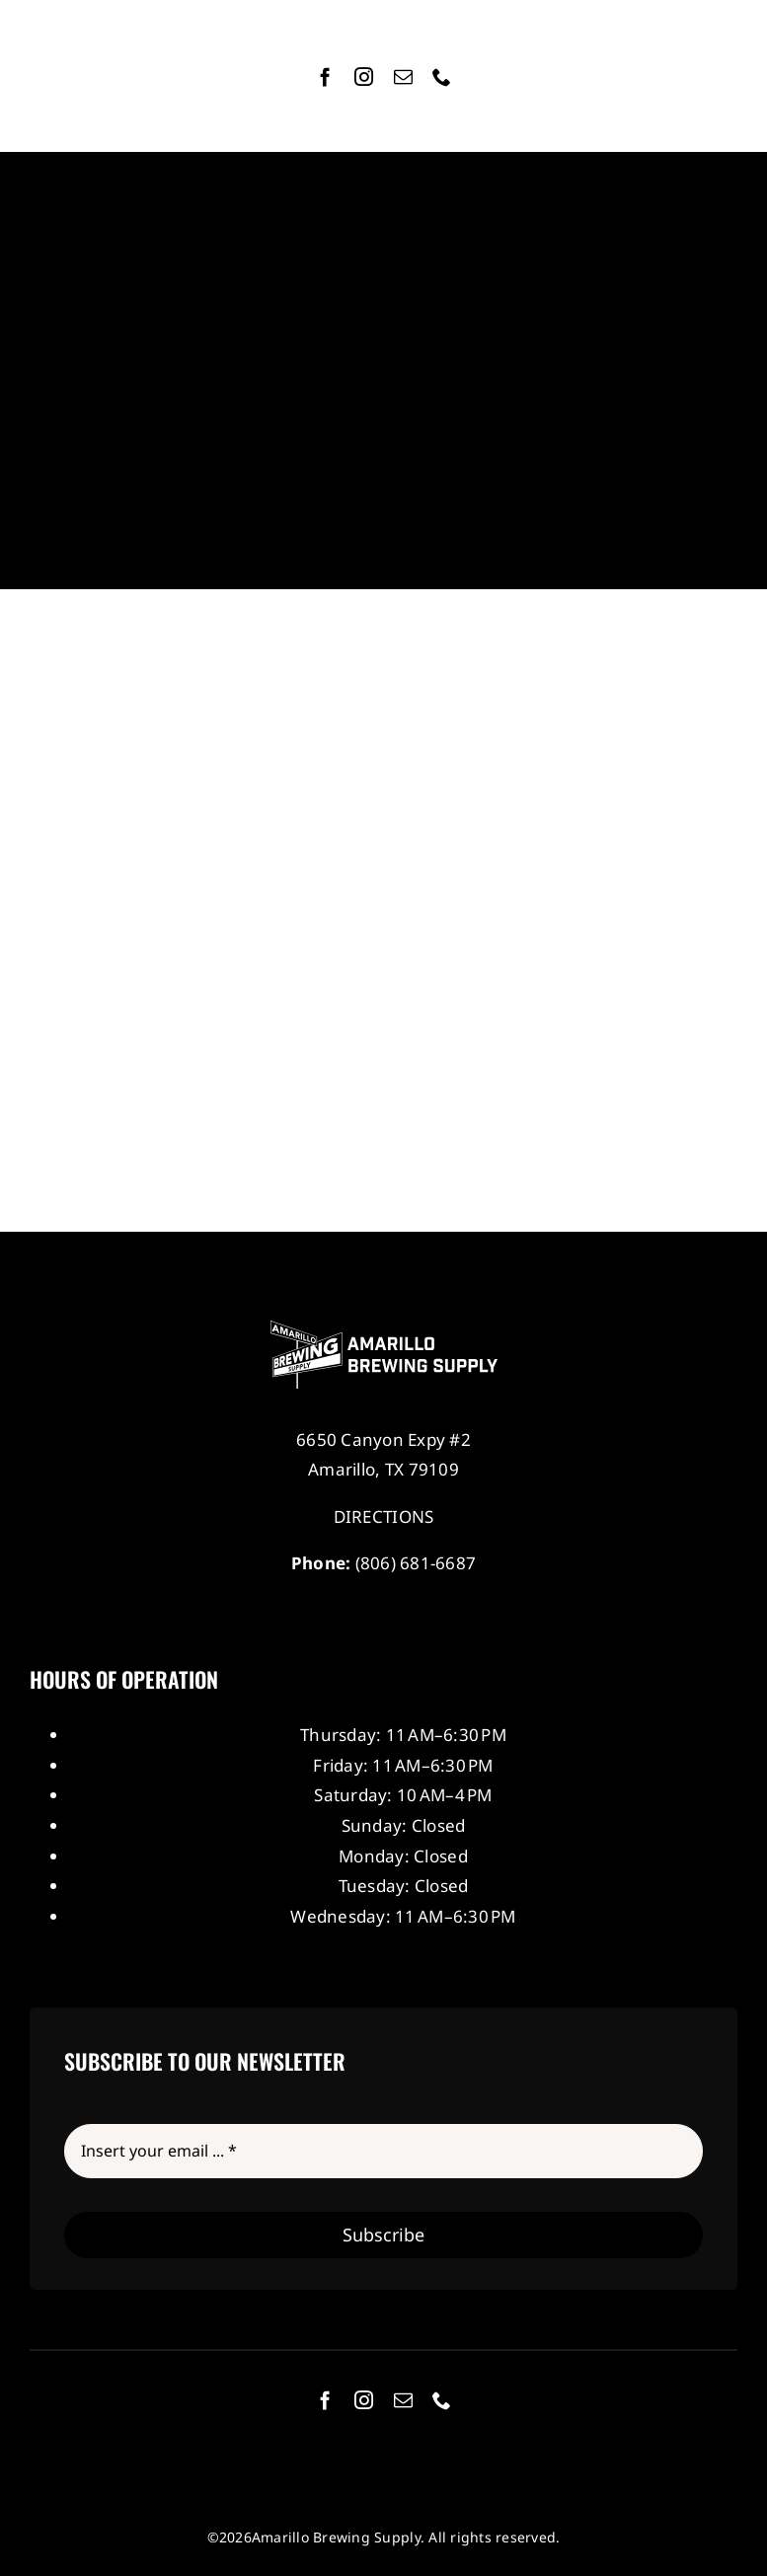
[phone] (441, 76)
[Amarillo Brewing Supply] (384, 1329)
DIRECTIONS (384, 1516)
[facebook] (325, 76)
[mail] (403, 76)
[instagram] (363, 76)
